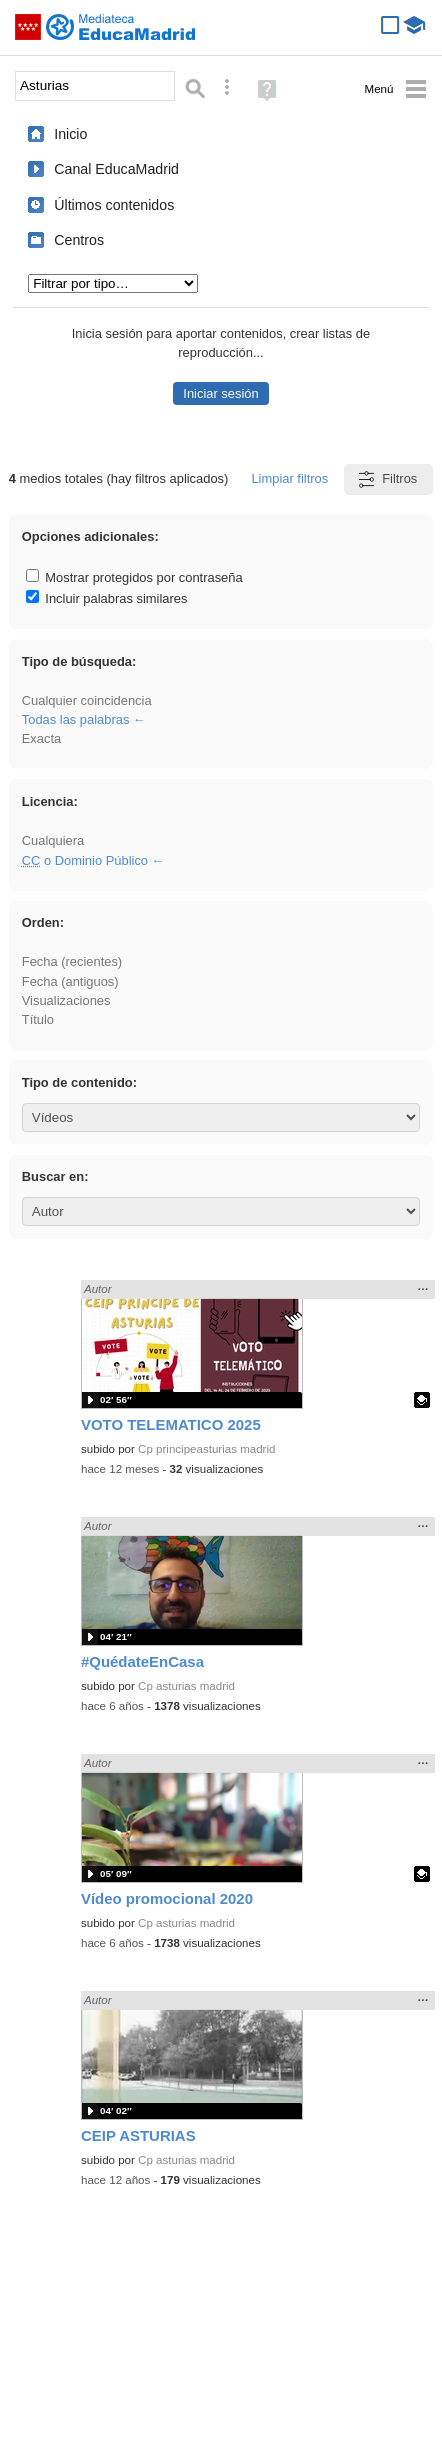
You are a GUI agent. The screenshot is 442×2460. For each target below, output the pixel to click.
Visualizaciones (66, 1000)
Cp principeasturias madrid (206, 1449)
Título (38, 1019)
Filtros (386, 479)
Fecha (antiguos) (70, 981)
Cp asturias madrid (186, 1686)
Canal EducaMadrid (116, 169)
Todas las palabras (76, 719)
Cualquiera (53, 840)
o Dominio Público (85, 860)
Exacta (41, 738)
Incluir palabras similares (107, 598)
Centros (79, 240)
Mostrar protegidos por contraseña (134, 577)
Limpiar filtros (289, 478)
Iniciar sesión (220, 393)
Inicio (70, 134)
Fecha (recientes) (72, 961)
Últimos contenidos (114, 205)
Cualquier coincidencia (87, 700)
